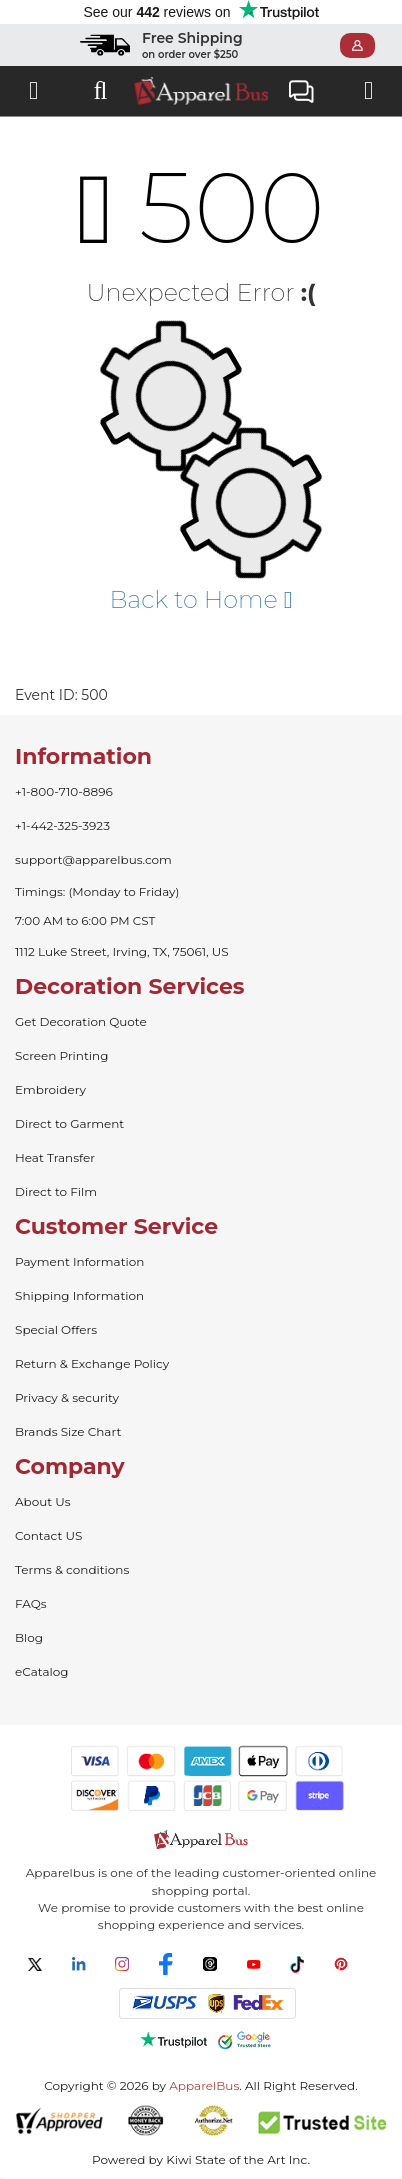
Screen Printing (61, 1055)
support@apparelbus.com (93, 859)
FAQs (31, 1603)
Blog (29, 1637)
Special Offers (56, 1329)
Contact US (48, 1535)
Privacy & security (67, 1397)
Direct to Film (56, 1191)
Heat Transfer (55, 1157)
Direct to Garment (69, 1123)
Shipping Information (79, 1295)
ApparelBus (204, 2085)
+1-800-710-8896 (64, 791)
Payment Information (79, 1261)
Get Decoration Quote (81, 1021)
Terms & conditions (72, 1569)
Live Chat (301, 93)
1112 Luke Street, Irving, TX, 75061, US (122, 951)
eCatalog (41, 1671)
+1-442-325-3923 (62, 825)
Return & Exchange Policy (92, 1363)
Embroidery (50, 1089)
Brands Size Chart (68, 1431)
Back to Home (200, 599)
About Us (43, 1501)
